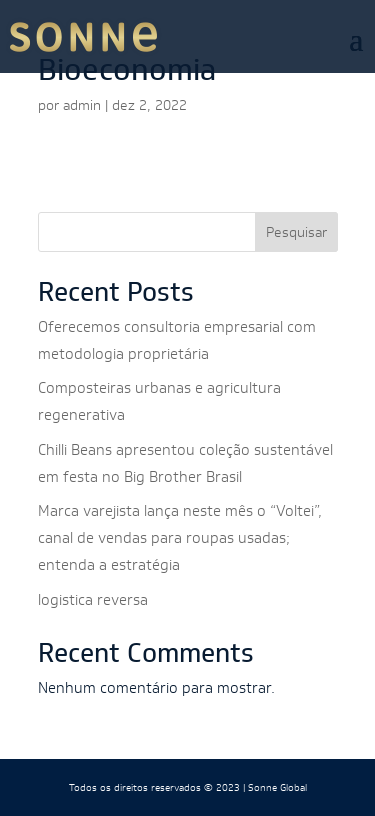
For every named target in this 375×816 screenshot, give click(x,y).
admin (82, 105)
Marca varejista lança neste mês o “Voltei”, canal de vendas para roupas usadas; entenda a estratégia (180, 537)
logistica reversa (93, 599)
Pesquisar (296, 232)
